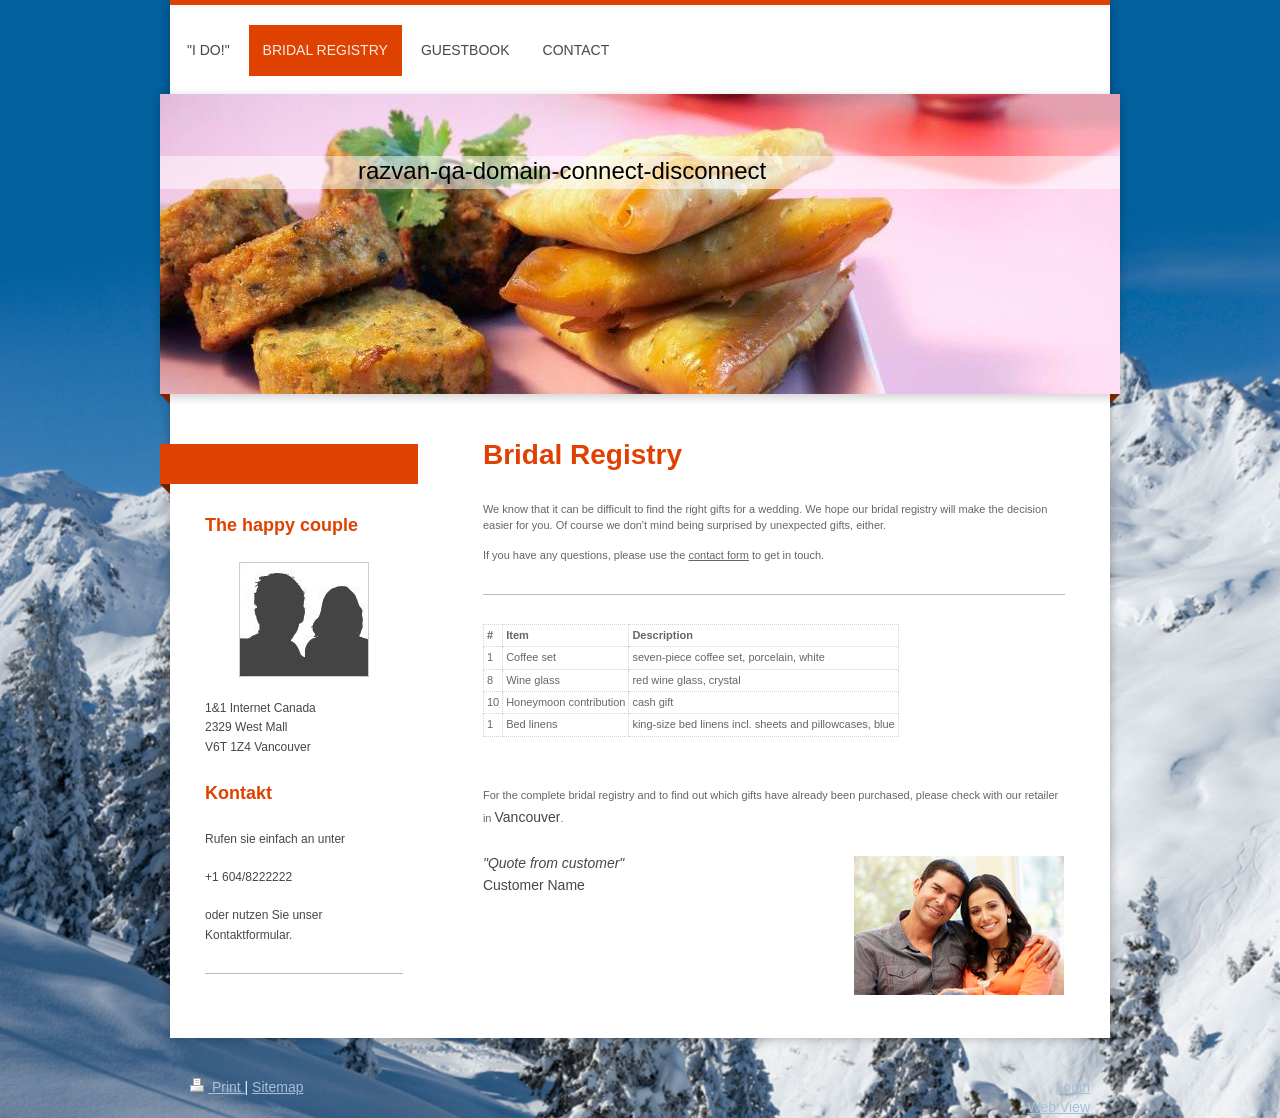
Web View (1058, 1107)
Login (1073, 1087)
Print (217, 1087)
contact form (718, 555)
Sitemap (277, 1087)
